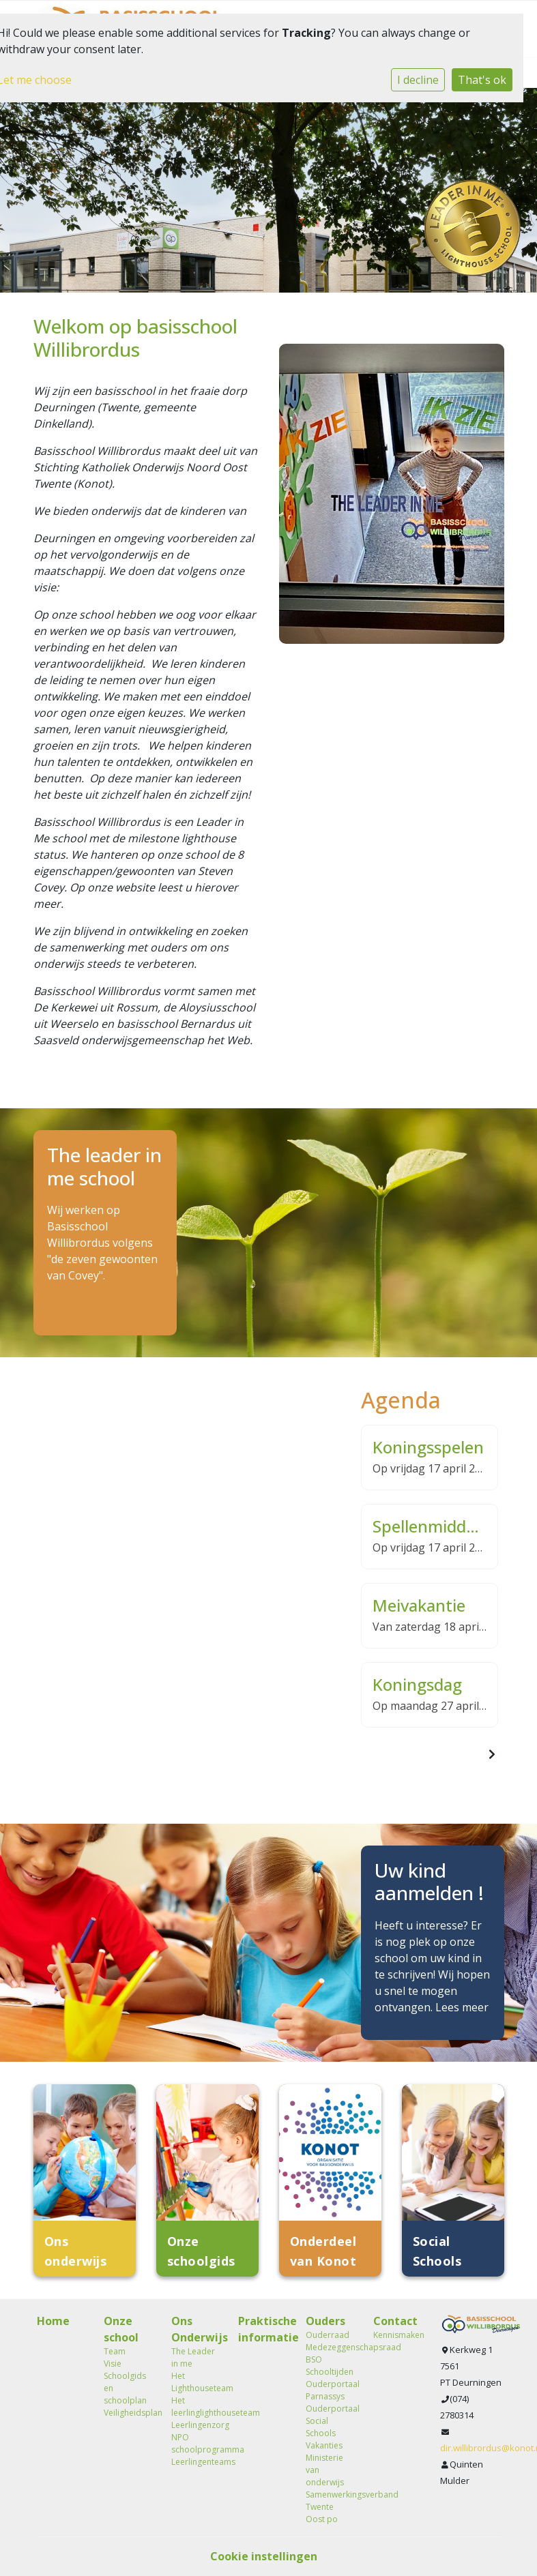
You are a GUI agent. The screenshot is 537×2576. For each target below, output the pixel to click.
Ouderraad (327, 2335)
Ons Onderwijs (194, 2329)
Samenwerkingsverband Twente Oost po (329, 2507)
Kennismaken (396, 2335)
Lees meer (462, 2007)
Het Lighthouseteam (194, 2382)
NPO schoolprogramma (194, 2443)
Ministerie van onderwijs (325, 2470)
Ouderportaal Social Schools (329, 2421)
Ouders (325, 2320)
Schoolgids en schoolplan (125, 2388)
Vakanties (324, 2445)
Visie (112, 2363)
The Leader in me (193, 2357)
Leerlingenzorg (194, 2425)
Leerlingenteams (194, 2462)
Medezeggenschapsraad (329, 2347)
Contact (395, 2320)
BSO (314, 2359)
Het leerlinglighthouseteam (194, 2406)
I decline (418, 79)
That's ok (482, 79)
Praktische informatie (261, 2329)
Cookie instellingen (263, 2556)
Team (115, 2351)
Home (53, 2320)
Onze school (121, 2329)
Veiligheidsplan (127, 2412)
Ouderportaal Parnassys (329, 2390)
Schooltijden (329, 2372)
